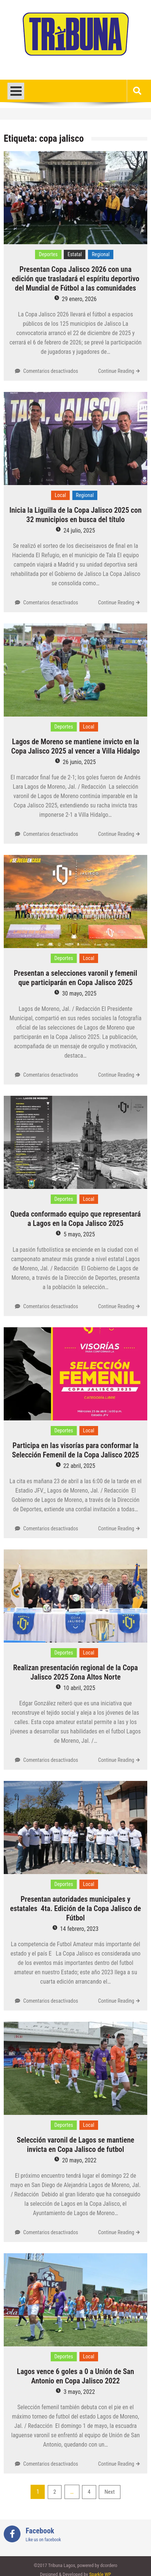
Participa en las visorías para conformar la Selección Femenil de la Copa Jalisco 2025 (75, 1450)
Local (60, 495)
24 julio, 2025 (79, 530)
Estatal (74, 254)
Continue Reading (116, 371)
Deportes (48, 254)
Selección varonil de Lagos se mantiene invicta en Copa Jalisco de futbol (75, 2144)
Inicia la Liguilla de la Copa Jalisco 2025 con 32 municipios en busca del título (75, 515)
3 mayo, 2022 (79, 2391)
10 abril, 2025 (79, 1688)
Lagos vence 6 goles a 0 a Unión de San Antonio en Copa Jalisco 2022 (75, 2376)
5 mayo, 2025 (79, 1234)
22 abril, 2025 (79, 1465)
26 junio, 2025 (79, 762)
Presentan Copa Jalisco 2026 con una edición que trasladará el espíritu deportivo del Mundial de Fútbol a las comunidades (75, 278)
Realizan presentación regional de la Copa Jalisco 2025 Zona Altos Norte (75, 1672)
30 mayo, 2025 (79, 993)
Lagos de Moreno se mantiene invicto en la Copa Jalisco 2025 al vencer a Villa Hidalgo (75, 746)
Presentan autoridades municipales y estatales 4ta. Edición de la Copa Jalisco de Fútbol (75, 1908)
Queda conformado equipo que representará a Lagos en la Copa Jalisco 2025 (75, 1218)
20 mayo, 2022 (79, 2160)
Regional (101, 254)
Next (109, 2491)
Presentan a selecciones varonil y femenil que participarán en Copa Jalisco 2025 (75, 978)
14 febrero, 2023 (79, 1928)
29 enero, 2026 (79, 299)
